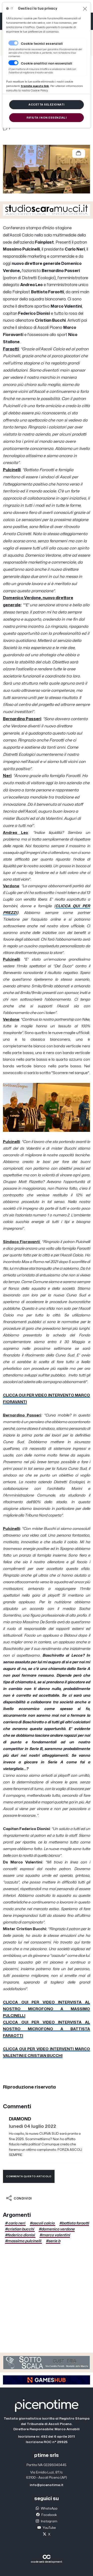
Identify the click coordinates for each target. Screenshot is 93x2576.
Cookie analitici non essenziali (46, 63)
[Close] (85, 9)
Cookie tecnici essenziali (42, 43)
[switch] (13, 62)
